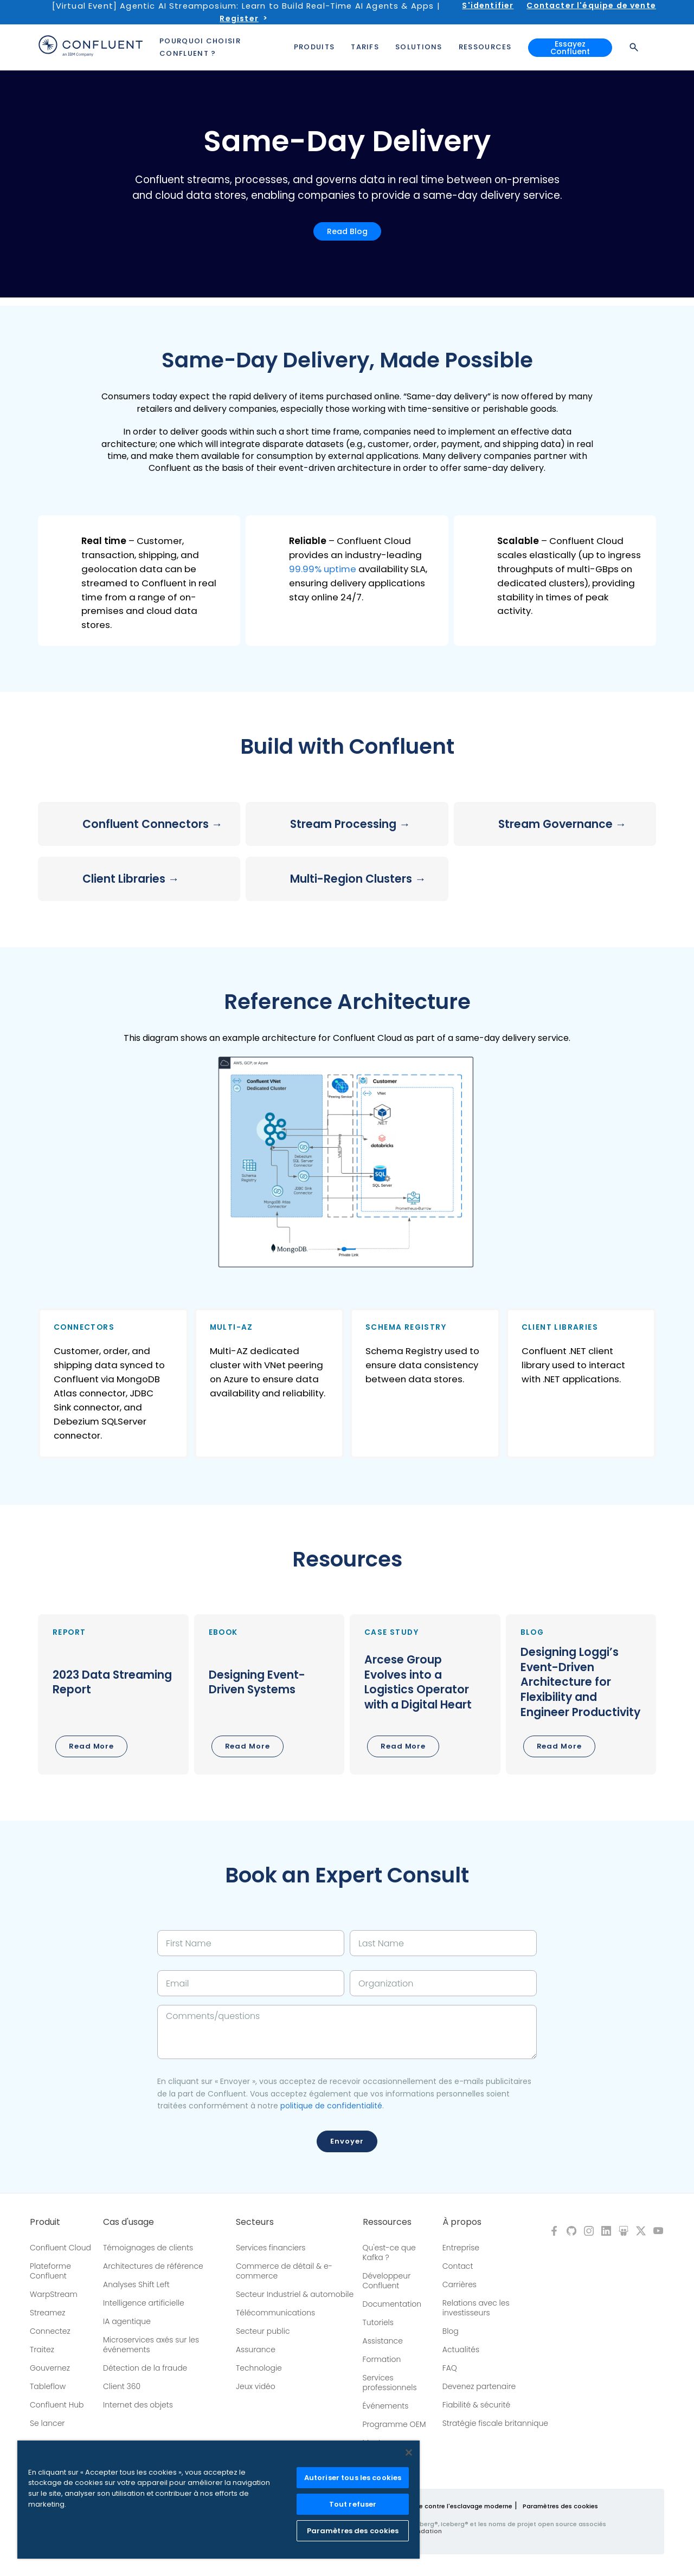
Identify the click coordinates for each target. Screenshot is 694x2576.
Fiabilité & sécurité (476, 2404)
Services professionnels (390, 2382)
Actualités (460, 2349)
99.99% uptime (322, 568)
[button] (139, 580)
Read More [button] (91, 1746)
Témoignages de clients (148, 2247)
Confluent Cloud (60, 2247)
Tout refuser (353, 2504)
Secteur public (263, 2331)
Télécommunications (275, 2312)
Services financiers (271, 2247)
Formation (382, 2359)
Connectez (50, 2331)
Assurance (255, 2349)
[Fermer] (409, 2452)
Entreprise (460, 2247)
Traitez (42, 2349)
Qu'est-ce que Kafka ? (389, 2252)
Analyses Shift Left (136, 2284)
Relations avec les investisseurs (476, 2307)
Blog (450, 2331)
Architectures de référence (153, 2266)
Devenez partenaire (479, 2386)
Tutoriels (378, 2322)
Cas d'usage (128, 2222)
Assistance (383, 2340)
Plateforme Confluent (50, 2271)
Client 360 (121, 2386)
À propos (461, 2222)
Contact (457, 2266)
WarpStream (54, 2294)
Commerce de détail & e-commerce (284, 2271)
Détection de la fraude (145, 2368)
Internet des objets (138, 2404)
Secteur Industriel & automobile (295, 2294)
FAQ (449, 2368)
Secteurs (255, 2222)
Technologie (259, 2368)
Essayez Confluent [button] (570, 47)
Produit (45, 2222)
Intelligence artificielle (143, 2302)
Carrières (459, 2284)
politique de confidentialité (331, 2105)
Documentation (392, 2304)
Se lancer (47, 2423)
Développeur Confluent (387, 2280)
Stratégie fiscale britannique (495, 2423)
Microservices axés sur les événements (151, 2344)
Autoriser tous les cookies (352, 2478)
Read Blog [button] (347, 231)
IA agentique (127, 2321)
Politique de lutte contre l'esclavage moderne (440, 2506)
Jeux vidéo (255, 2386)
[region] (218, 2500)
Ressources (387, 2222)
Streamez (47, 2312)
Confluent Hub (56, 2404)
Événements (386, 2405)
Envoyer (346, 2141)
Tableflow (48, 2386)
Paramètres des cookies (560, 2506)
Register (239, 18)
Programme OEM (394, 2424)
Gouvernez (50, 2368)
